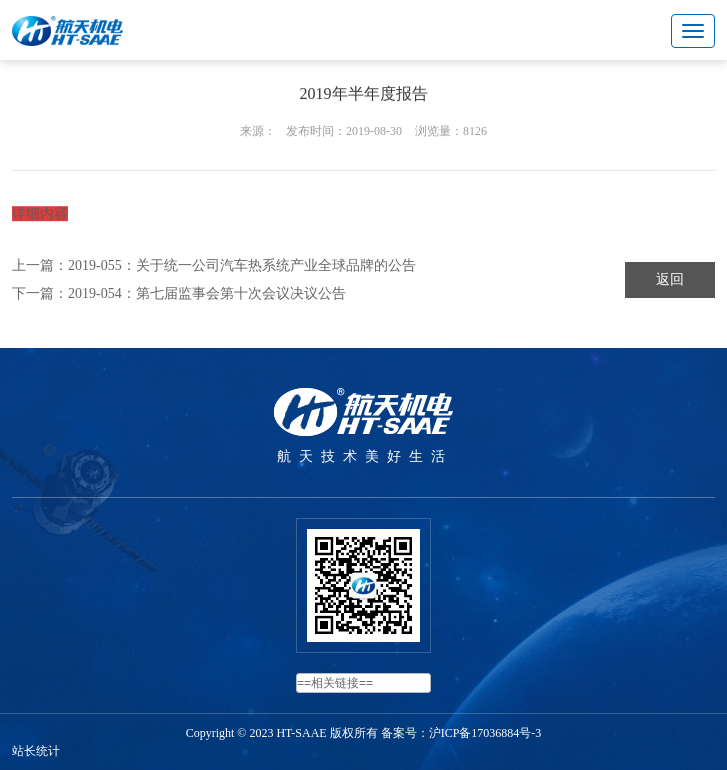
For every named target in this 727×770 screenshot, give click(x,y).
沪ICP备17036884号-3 (485, 733)
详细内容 (40, 217)
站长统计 (36, 751)
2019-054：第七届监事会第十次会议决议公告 (207, 293)
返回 (670, 279)
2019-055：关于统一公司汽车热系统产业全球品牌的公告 (242, 265)
